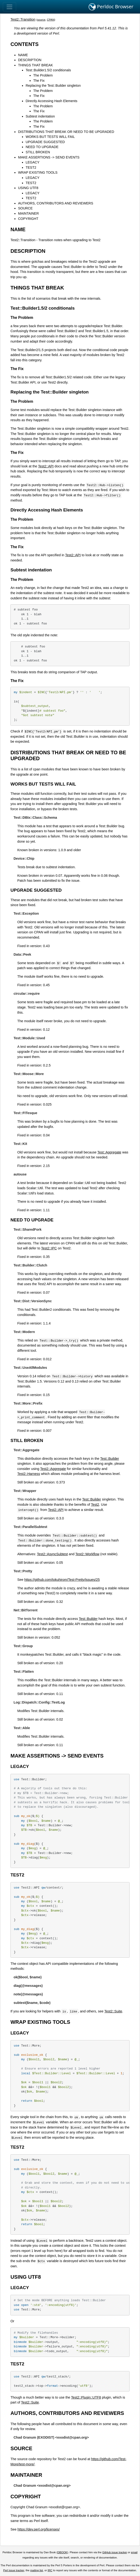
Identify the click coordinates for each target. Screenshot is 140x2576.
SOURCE (25, 208)
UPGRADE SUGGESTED (45, 142)
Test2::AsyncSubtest (52, 1554)
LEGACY (32, 162)
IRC (50, 2570)
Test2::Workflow (87, 1554)
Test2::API (46, 466)
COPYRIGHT (28, 219)
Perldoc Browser (111, 6)
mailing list (36, 2570)
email (134, 2552)
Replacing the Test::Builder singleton (53, 85)
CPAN (50, 19)
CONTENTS (24, 44)
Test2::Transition (22, 19)
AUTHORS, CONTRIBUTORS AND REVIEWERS (55, 203)
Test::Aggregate (109, 1152)
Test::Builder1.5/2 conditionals (48, 70)
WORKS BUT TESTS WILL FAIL (50, 137)
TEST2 (31, 167)
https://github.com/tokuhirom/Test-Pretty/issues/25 (62, 1580)
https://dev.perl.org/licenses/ (39, 2529)
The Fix (39, 80)
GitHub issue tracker (114, 2552)
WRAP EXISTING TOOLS (37, 172)
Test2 (95, 1504)
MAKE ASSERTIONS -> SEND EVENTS (48, 157)
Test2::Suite (113, 2011)
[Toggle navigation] (9, 7)
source (41, 19)
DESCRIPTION (29, 60)
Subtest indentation (40, 116)
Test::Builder (109, 1458)
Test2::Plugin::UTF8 (86, 2397)
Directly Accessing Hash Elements (51, 101)
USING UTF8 (28, 188)
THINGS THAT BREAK (35, 65)
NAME (23, 55)
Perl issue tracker (13, 2570)
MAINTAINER (28, 213)
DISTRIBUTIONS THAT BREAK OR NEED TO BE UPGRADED (66, 132)
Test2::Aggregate (53, 1469)
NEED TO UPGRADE (42, 147)
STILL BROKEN (38, 152)
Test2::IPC (49, 1248)
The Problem (43, 75)
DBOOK (62, 2552)
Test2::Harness (28, 1474)
